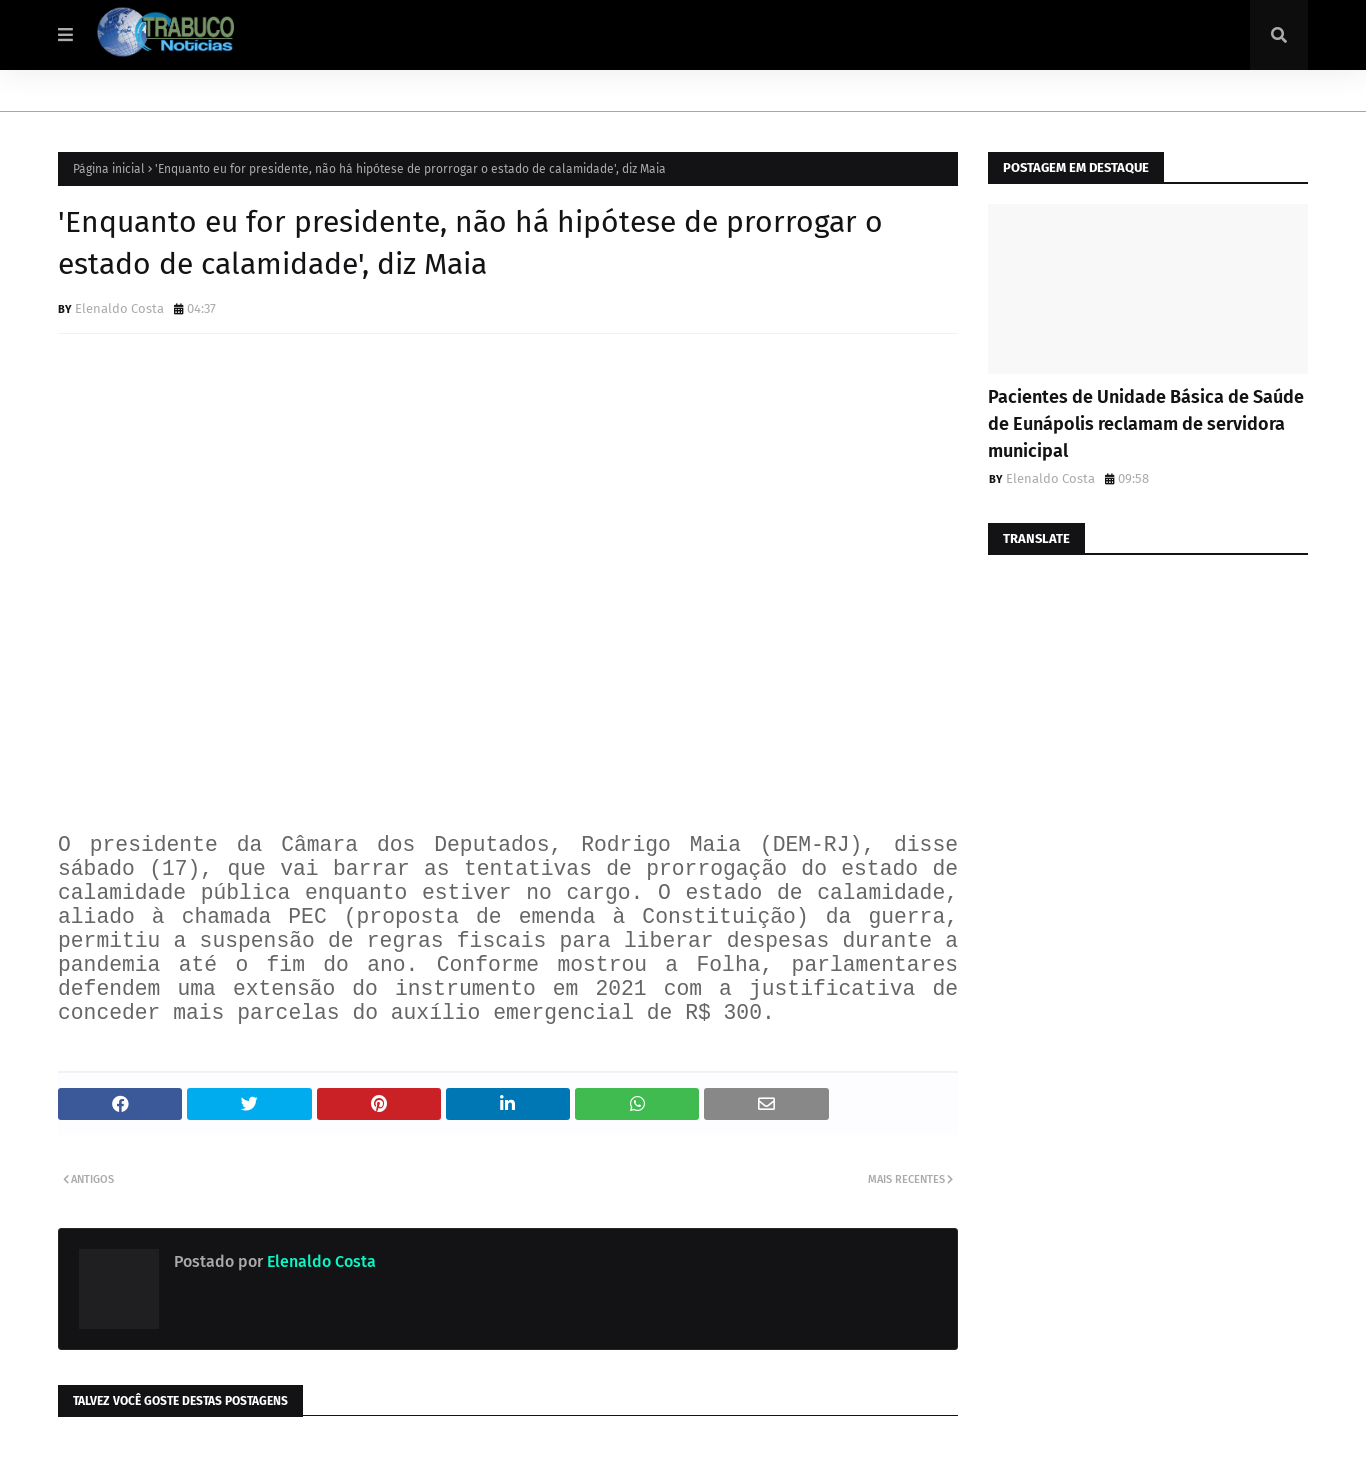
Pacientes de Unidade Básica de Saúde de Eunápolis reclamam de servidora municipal (1146, 424)
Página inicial (109, 169)
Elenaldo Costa (119, 308)
